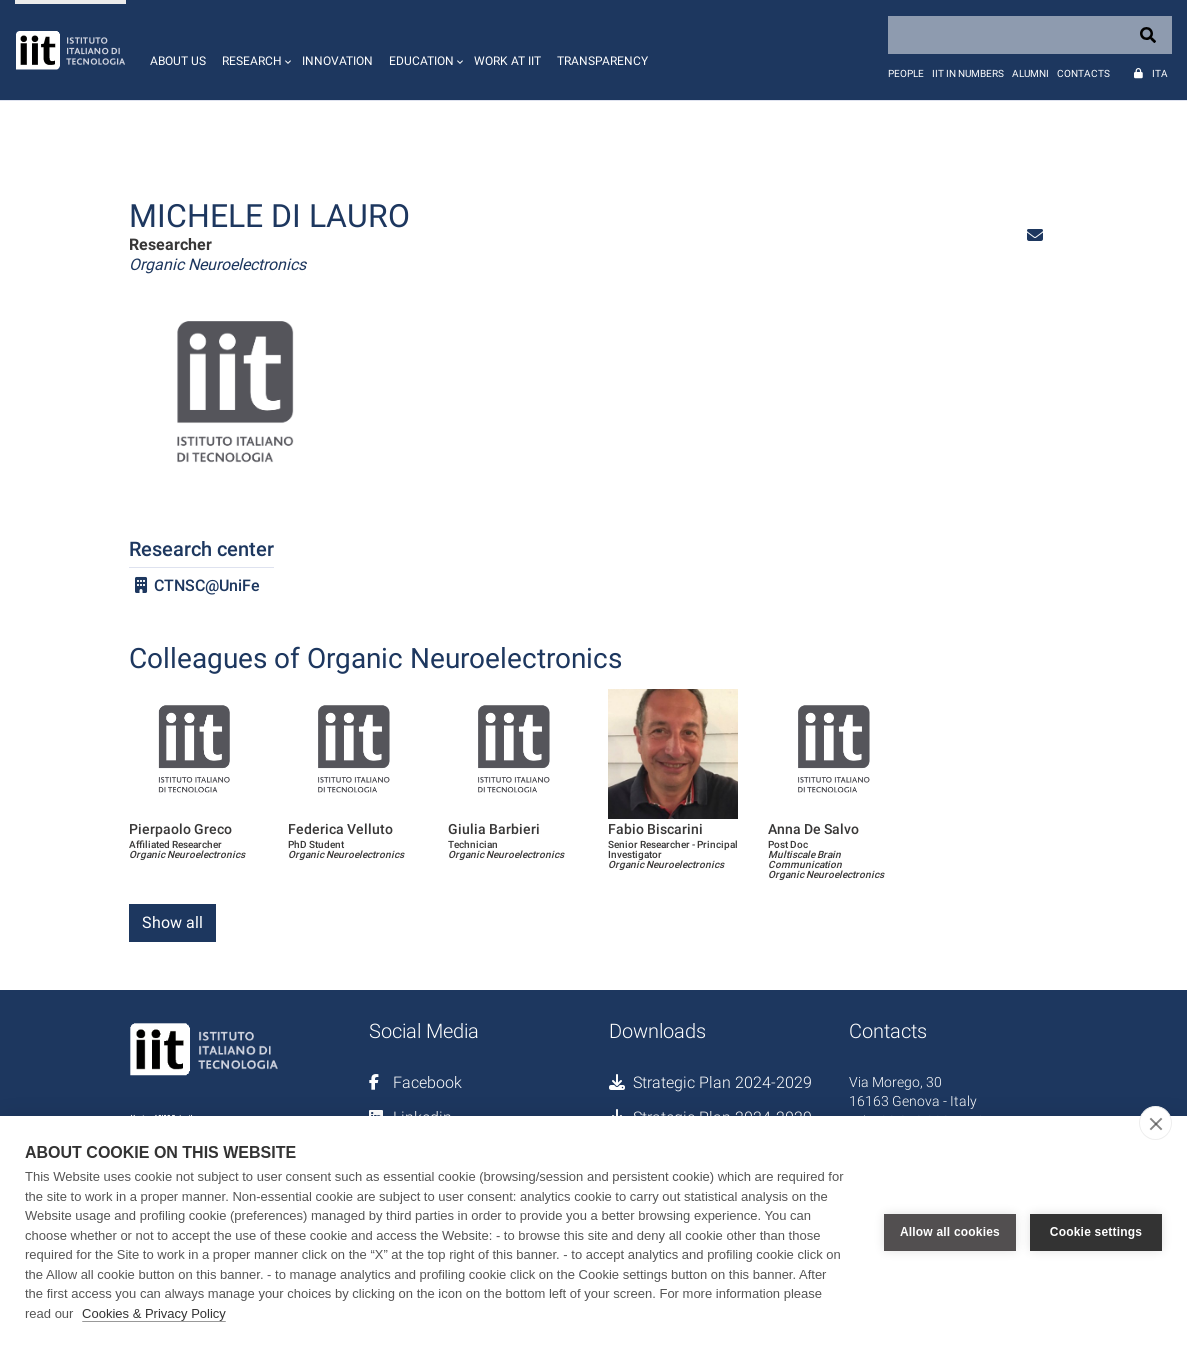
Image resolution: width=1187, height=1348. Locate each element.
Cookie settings (1096, 1232)
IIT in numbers (968, 73)
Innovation (337, 61)
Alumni (1030, 73)
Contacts (1083, 73)
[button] (254, 50)
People (906, 73)
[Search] (1030, 35)
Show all (172, 922)
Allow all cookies (950, 1232)
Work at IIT (507, 61)
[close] (1155, 1123)
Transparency (602, 61)
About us (178, 61)
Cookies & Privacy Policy (154, 1313)
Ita (1160, 73)
